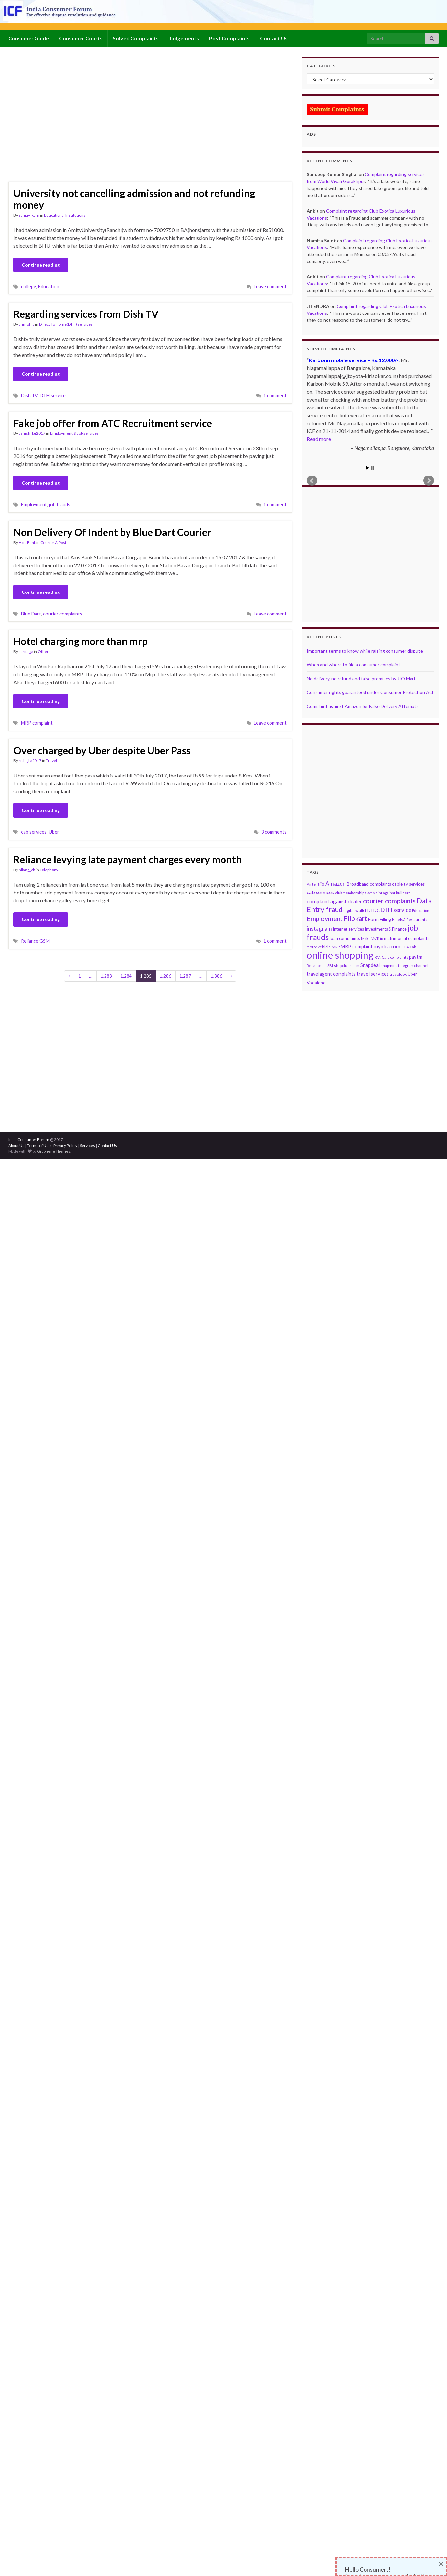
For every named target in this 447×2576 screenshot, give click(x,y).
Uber (54, 832)
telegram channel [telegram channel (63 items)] (413, 965)
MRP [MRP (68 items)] (336, 947)
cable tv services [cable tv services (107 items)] (408, 884)
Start (367, 468)
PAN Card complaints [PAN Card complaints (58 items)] (391, 957)
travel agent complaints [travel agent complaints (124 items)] (331, 974)
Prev (312, 481)
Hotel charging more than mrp (80, 641)
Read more (319, 439)
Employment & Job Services (74, 433)
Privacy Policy (65, 1145)
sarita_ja (26, 651)
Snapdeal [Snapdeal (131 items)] (370, 965)
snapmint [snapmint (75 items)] (389, 965)
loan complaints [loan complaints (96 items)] (345, 938)
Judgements (184, 38)
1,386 (216, 976)
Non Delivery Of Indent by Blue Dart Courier (112, 532)
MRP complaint (37, 723)
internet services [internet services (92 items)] (348, 929)
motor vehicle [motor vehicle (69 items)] (319, 947)
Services (87, 1145)
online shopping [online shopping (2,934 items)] (340, 955)
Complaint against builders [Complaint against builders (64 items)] (388, 893)
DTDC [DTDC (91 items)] (373, 910)
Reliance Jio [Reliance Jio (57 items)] (316, 965)
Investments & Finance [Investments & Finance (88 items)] (386, 929)
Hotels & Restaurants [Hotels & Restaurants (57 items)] (409, 919)
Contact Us (274, 38)
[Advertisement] (65, 118)
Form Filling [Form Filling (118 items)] (379, 919)
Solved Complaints (136, 38)
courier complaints (62, 613)
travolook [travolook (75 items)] (398, 974)
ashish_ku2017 (32, 433)
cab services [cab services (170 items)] (320, 892)
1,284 (126, 976)
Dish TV (29, 395)
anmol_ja (27, 324)
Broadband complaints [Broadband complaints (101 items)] (369, 884)
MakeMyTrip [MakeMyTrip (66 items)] (372, 938)
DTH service (53, 395)
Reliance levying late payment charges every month (127, 859)
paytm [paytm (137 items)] (415, 957)
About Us (16, 1145)
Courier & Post (53, 542)
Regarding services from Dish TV (85, 314)
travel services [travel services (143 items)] (373, 974)
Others (44, 651)
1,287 (185, 976)
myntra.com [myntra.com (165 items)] (387, 946)
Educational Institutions (64, 215)
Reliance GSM (35, 941)
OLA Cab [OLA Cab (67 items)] (408, 947)
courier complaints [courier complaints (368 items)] (389, 901)
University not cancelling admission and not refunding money (134, 199)
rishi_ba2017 (30, 760)
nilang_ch (27, 869)
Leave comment (270, 286)
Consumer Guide (28, 38)
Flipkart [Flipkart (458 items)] (355, 918)
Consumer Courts (81, 38)
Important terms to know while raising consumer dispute (365, 651)
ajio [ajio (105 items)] (321, 884)
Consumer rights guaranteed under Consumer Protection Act (370, 692)
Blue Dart (31, 613)
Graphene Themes (53, 1151)
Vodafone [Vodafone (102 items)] (316, 982)
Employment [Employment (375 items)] (325, 918)
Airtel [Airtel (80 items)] (312, 884)
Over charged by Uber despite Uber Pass (102, 750)
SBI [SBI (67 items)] (330, 965)
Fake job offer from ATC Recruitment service (112, 423)
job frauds (59, 504)
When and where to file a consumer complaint (353, 664)
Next (428, 481)
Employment (34, 504)
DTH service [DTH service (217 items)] (396, 909)
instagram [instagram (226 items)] (319, 928)
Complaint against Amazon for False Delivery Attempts (363, 706)
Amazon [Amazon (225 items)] (335, 883)
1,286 (165, 976)
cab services (34, 832)
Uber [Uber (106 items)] (412, 974)
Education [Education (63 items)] (420, 910)
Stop (372, 468)
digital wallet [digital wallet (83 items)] (354, 910)
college (28, 286)
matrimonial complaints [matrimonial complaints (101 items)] (406, 938)
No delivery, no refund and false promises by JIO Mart (361, 678)
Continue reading (41, 264)
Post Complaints (229, 38)
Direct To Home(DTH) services (66, 324)
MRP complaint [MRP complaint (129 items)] (357, 946)
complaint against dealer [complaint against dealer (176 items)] (334, 901)
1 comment (275, 395)
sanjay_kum (29, 215)
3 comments (274, 832)
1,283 (106, 976)
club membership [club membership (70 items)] (349, 893)
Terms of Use (39, 1145)
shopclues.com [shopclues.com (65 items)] (346, 965)
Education (48, 286)
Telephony (49, 869)
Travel (51, 760)
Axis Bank (27, 542)
